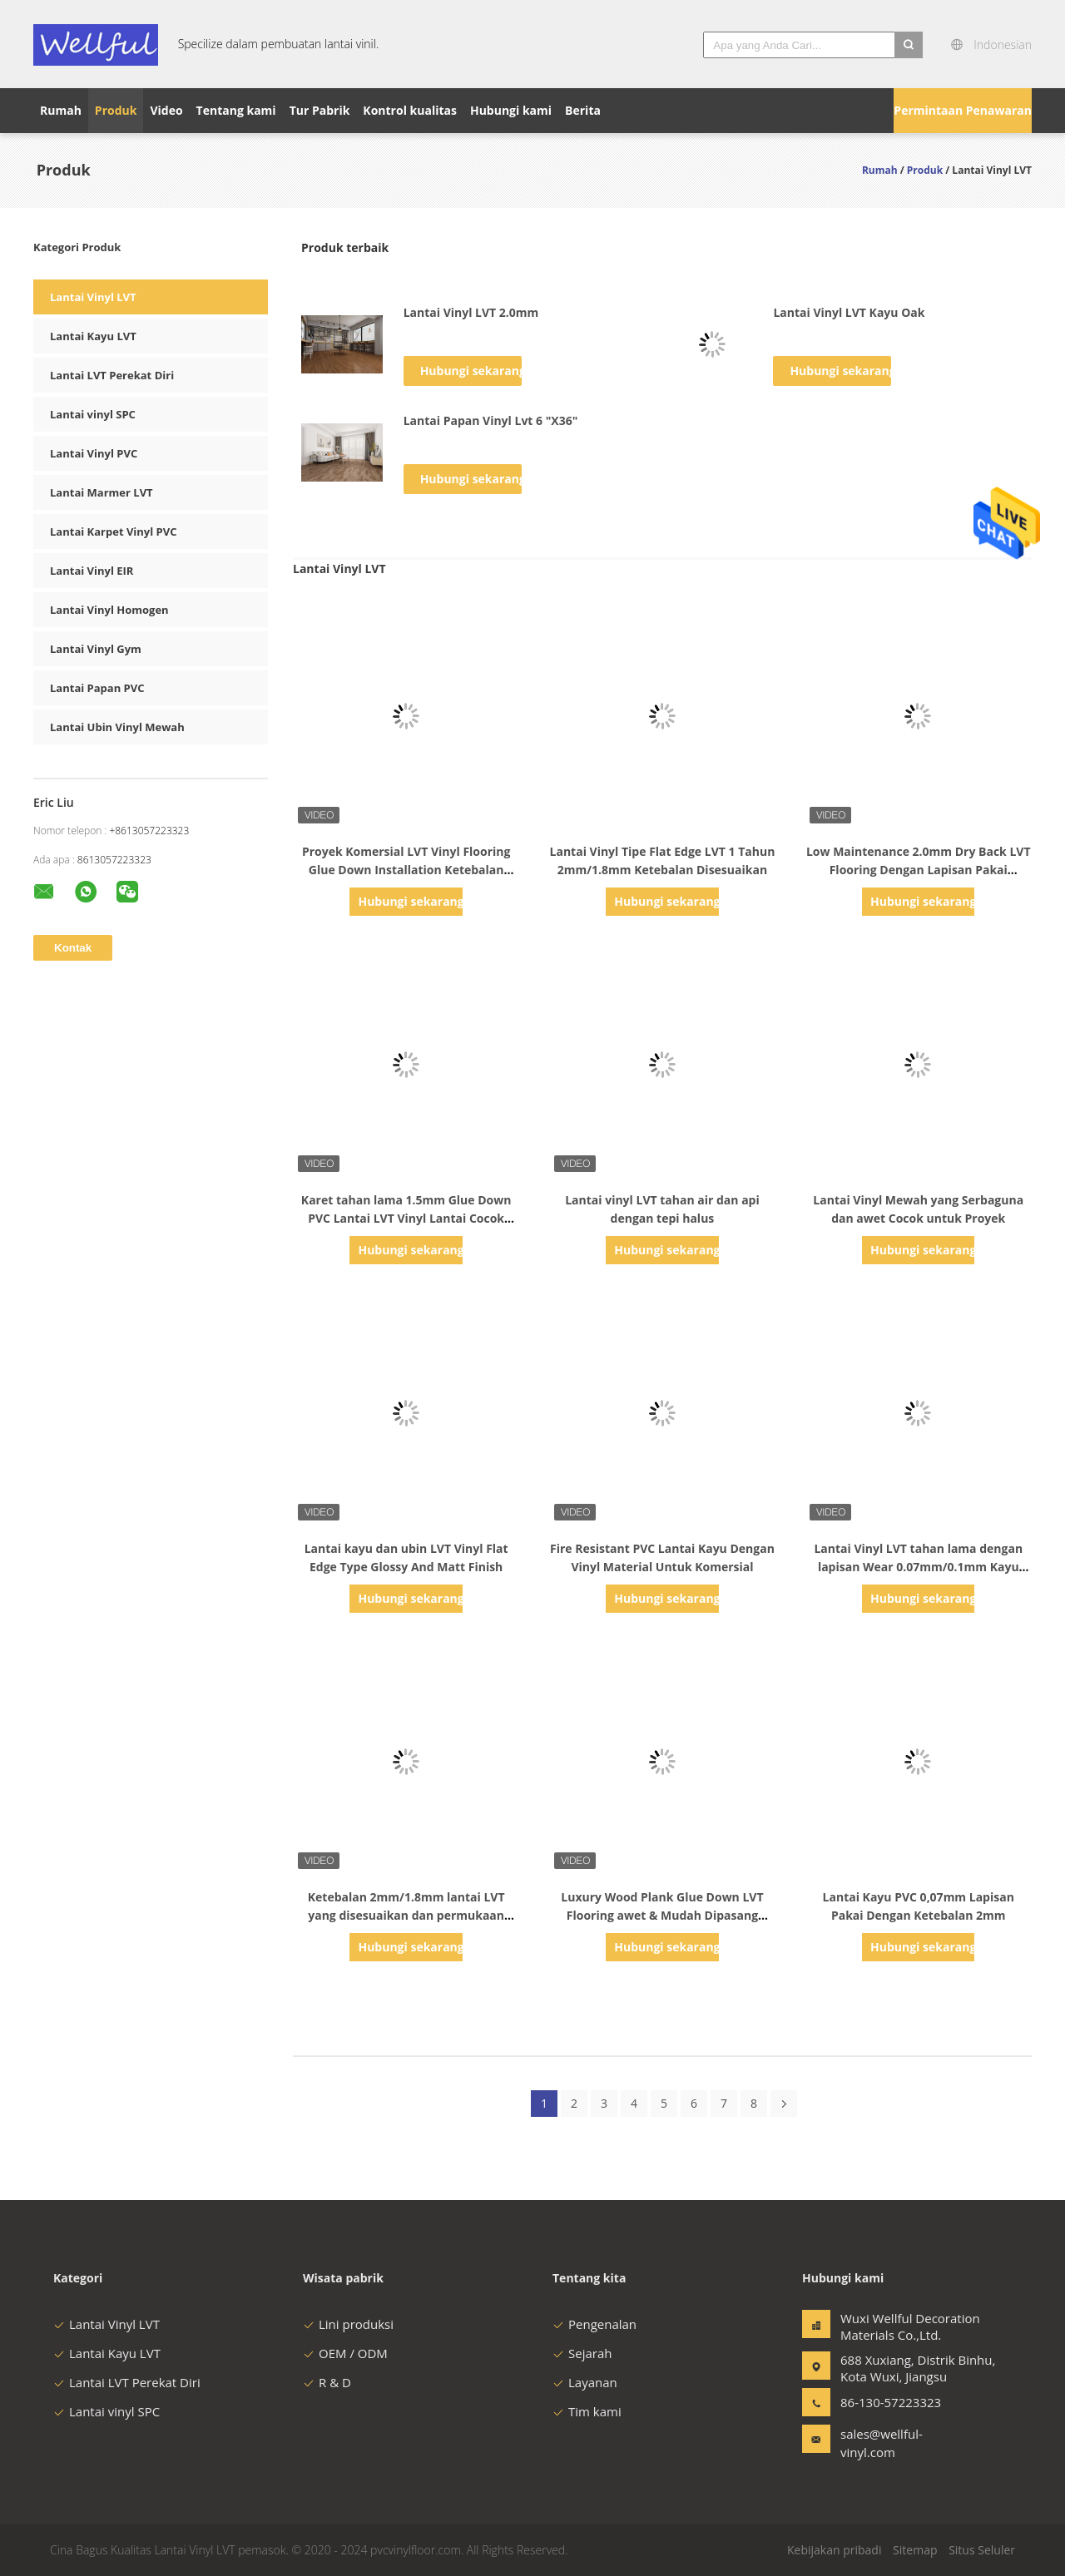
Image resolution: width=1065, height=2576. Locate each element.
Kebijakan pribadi (834, 2550)
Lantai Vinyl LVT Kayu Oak (848, 312)
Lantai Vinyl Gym (95, 648)
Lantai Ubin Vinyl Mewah (117, 726)
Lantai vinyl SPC (93, 414)
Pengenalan (594, 2324)
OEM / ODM (345, 2353)
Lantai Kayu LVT (93, 336)
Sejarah (582, 2353)
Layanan (584, 2382)
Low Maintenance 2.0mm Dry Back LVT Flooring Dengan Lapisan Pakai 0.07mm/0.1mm (918, 869)
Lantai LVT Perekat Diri (112, 375)
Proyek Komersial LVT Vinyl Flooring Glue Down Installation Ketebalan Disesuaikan (406, 869)
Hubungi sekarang (471, 370)
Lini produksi (348, 2324)
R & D (327, 2382)
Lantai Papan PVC (97, 687)
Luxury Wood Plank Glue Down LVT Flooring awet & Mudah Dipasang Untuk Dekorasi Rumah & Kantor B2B (662, 1915)
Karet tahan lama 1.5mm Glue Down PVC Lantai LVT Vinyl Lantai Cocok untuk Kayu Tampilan (406, 1218)
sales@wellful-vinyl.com (881, 2442)
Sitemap (915, 2550)
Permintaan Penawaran (963, 110)
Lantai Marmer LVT (101, 492)
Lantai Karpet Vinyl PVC (113, 531)
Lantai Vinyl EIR (91, 570)
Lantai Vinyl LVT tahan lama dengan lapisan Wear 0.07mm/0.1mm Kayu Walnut (918, 1566)
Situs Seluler (982, 2550)
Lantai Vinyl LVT (93, 296)
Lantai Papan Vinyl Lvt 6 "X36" (491, 420)
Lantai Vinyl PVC (93, 453)
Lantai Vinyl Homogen (109, 609)
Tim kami (587, 2411)
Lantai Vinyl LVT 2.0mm (471, 312)
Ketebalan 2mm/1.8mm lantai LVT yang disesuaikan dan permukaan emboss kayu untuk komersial (406, 1915)
